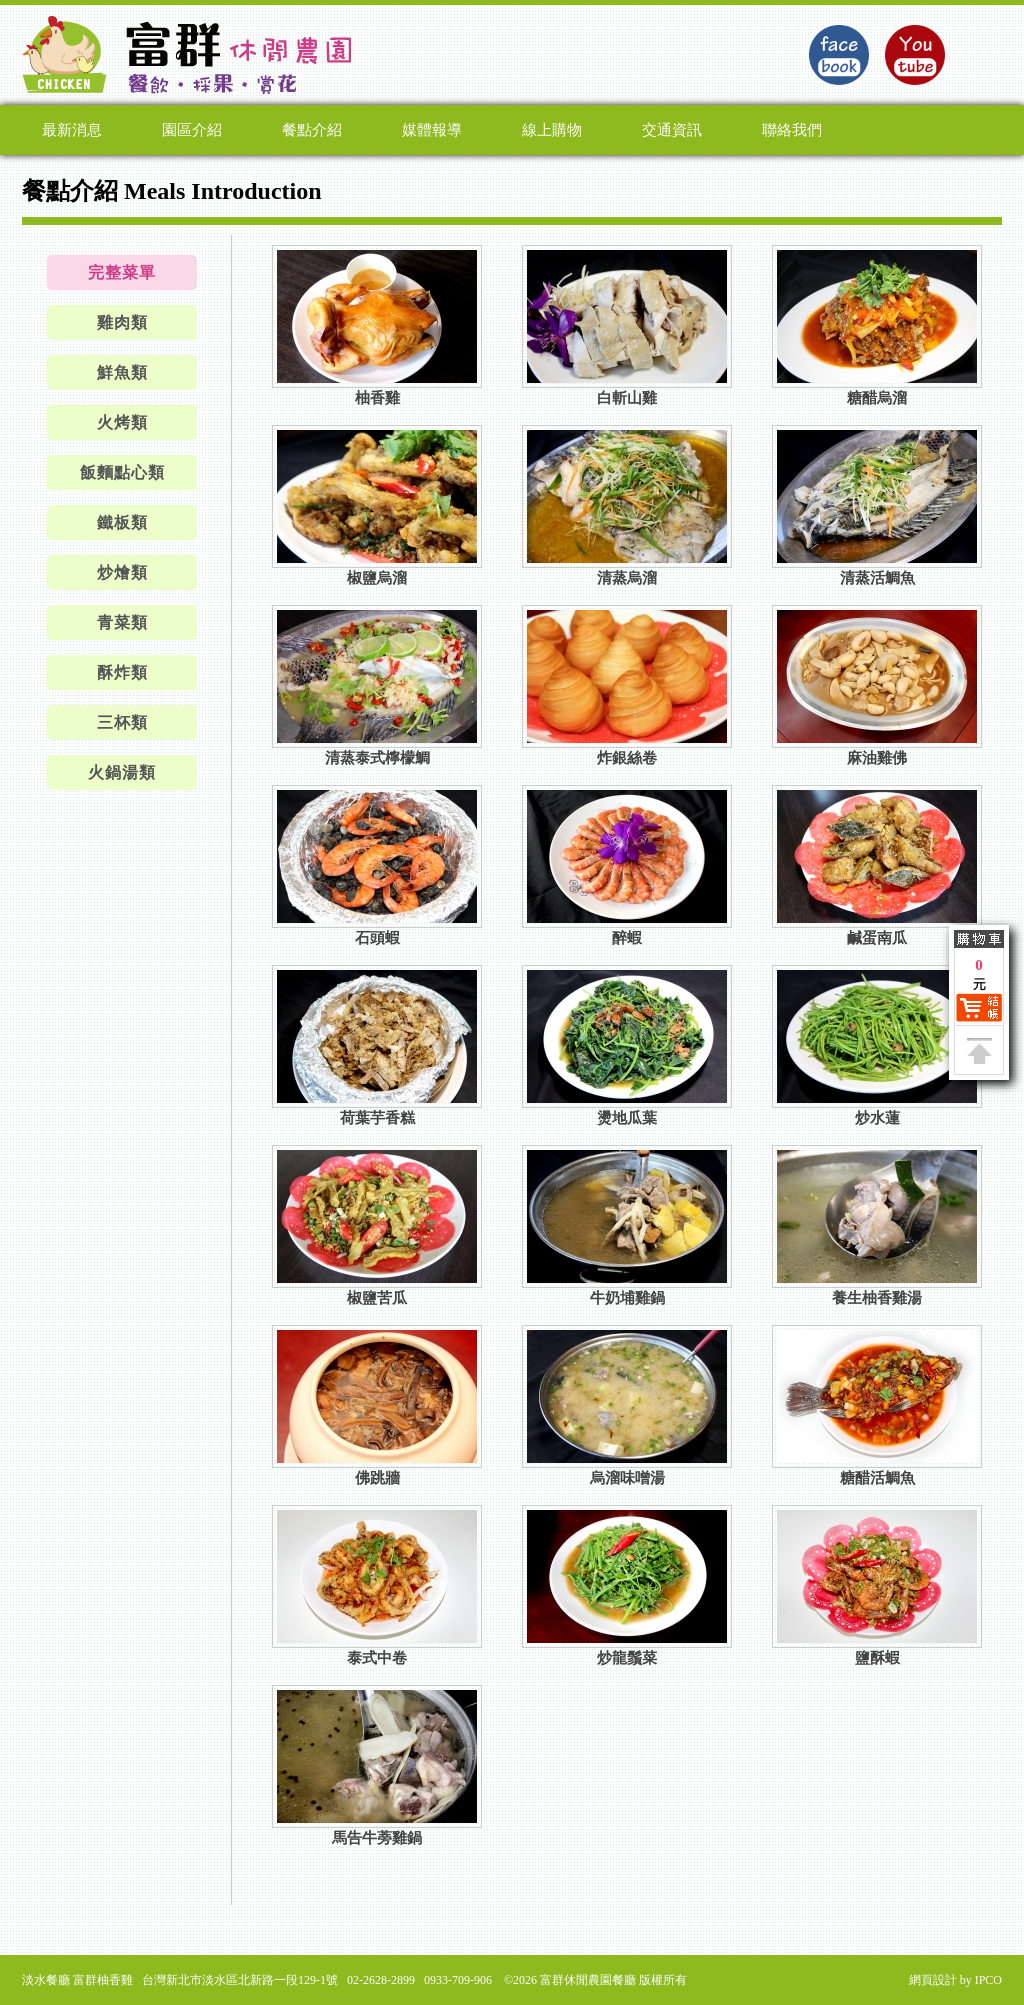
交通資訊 (672, 130)
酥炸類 (122, 672)
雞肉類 (122, 322)
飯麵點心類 (122, 472)
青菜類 (122, 622)
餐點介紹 (312, 130)
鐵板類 (122, 522)
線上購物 (552, 130)
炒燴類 (122, 572)
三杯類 (122, 722)
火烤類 (122, 422)
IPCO (988, 1980)
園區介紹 (192, 130)
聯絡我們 (792, 130)
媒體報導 (432, 130)
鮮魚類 (122, 372)
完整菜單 (122, 272)
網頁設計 (933, 1980)
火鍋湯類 (122, 772)
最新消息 (72, 130)
